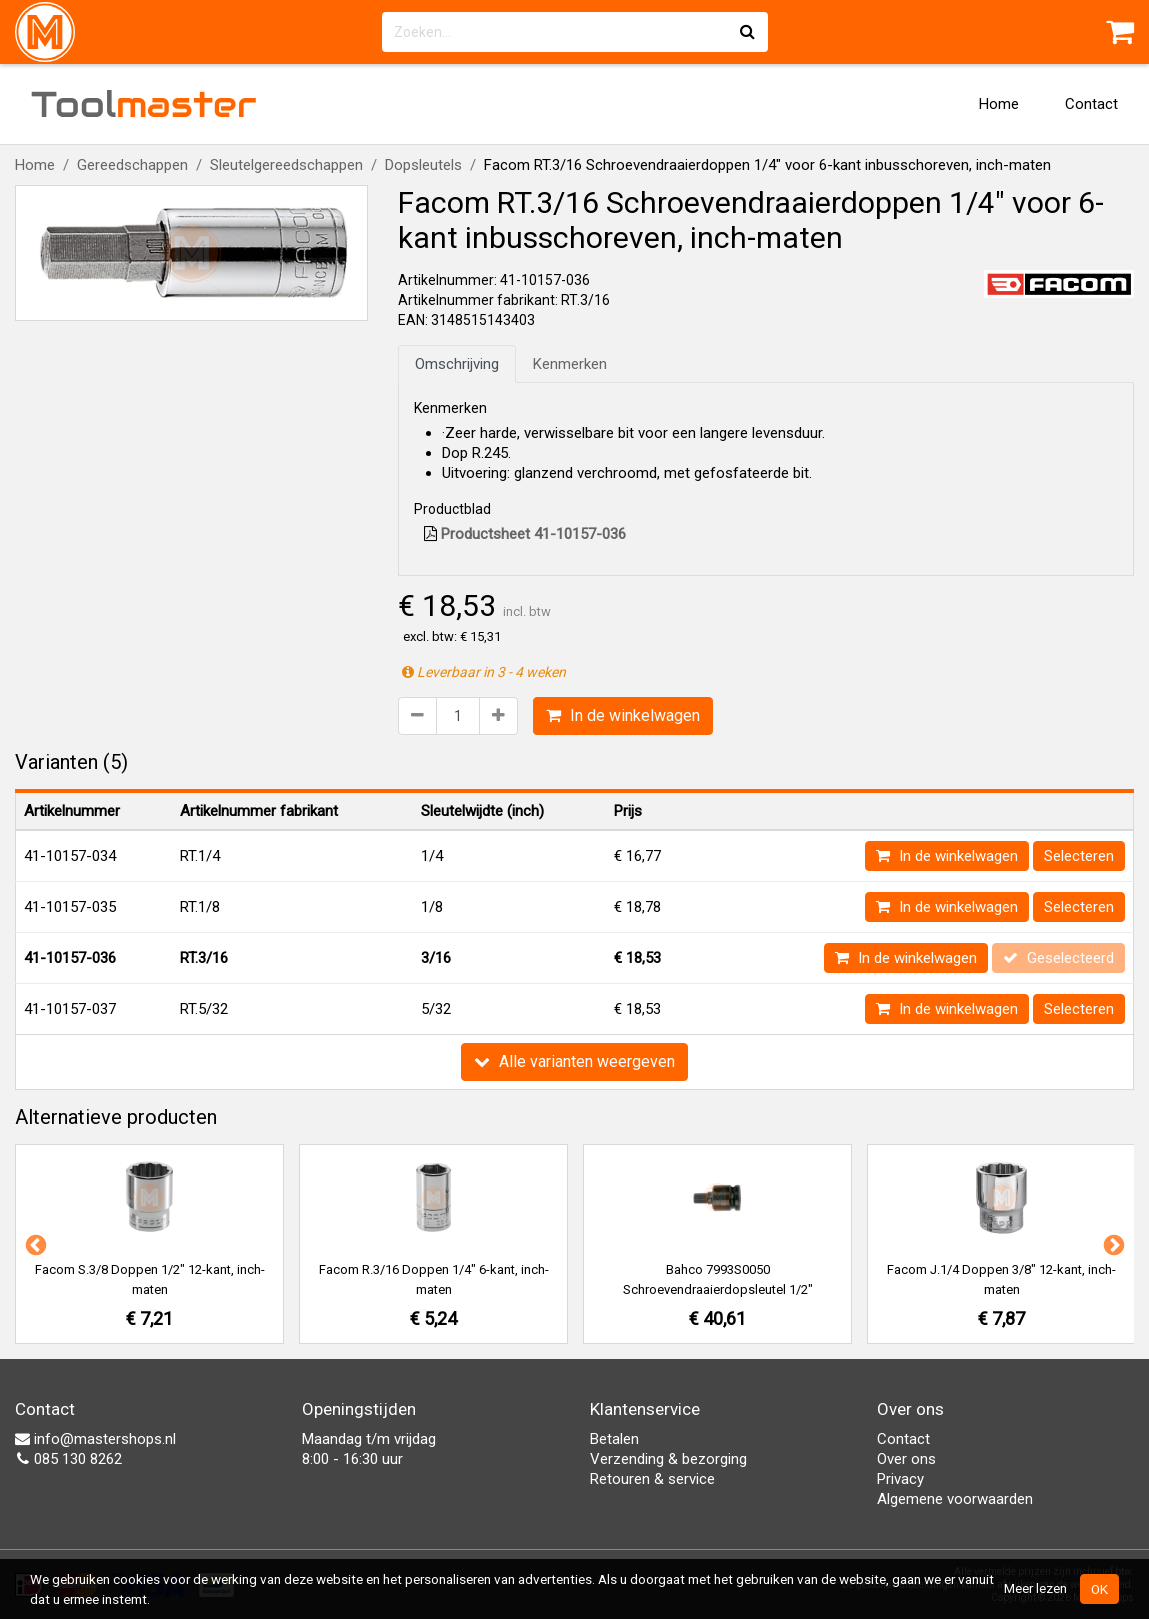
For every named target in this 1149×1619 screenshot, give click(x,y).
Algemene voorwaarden (955, 1499)
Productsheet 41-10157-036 (525, 534)
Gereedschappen (132, 165)
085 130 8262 (68, 1459)
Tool (144, 104)
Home (999, 104)
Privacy (900, 1479)
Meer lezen (1035, 1588)
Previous (34, 1244)
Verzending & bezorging (668, 1459)
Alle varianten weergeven (574, 1061)
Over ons (906, 1459)
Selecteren (1079, 856)
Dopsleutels (423, 165)
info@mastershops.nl (95, 1439)
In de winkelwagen (623, 715)
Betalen (614, 1439)
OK (1099, 1589)
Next (1112, 1244)
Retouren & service (652, 1479)
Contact (1091, 104)
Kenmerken (570, 364)
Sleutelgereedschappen (286, 165)
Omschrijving (457, 364)
